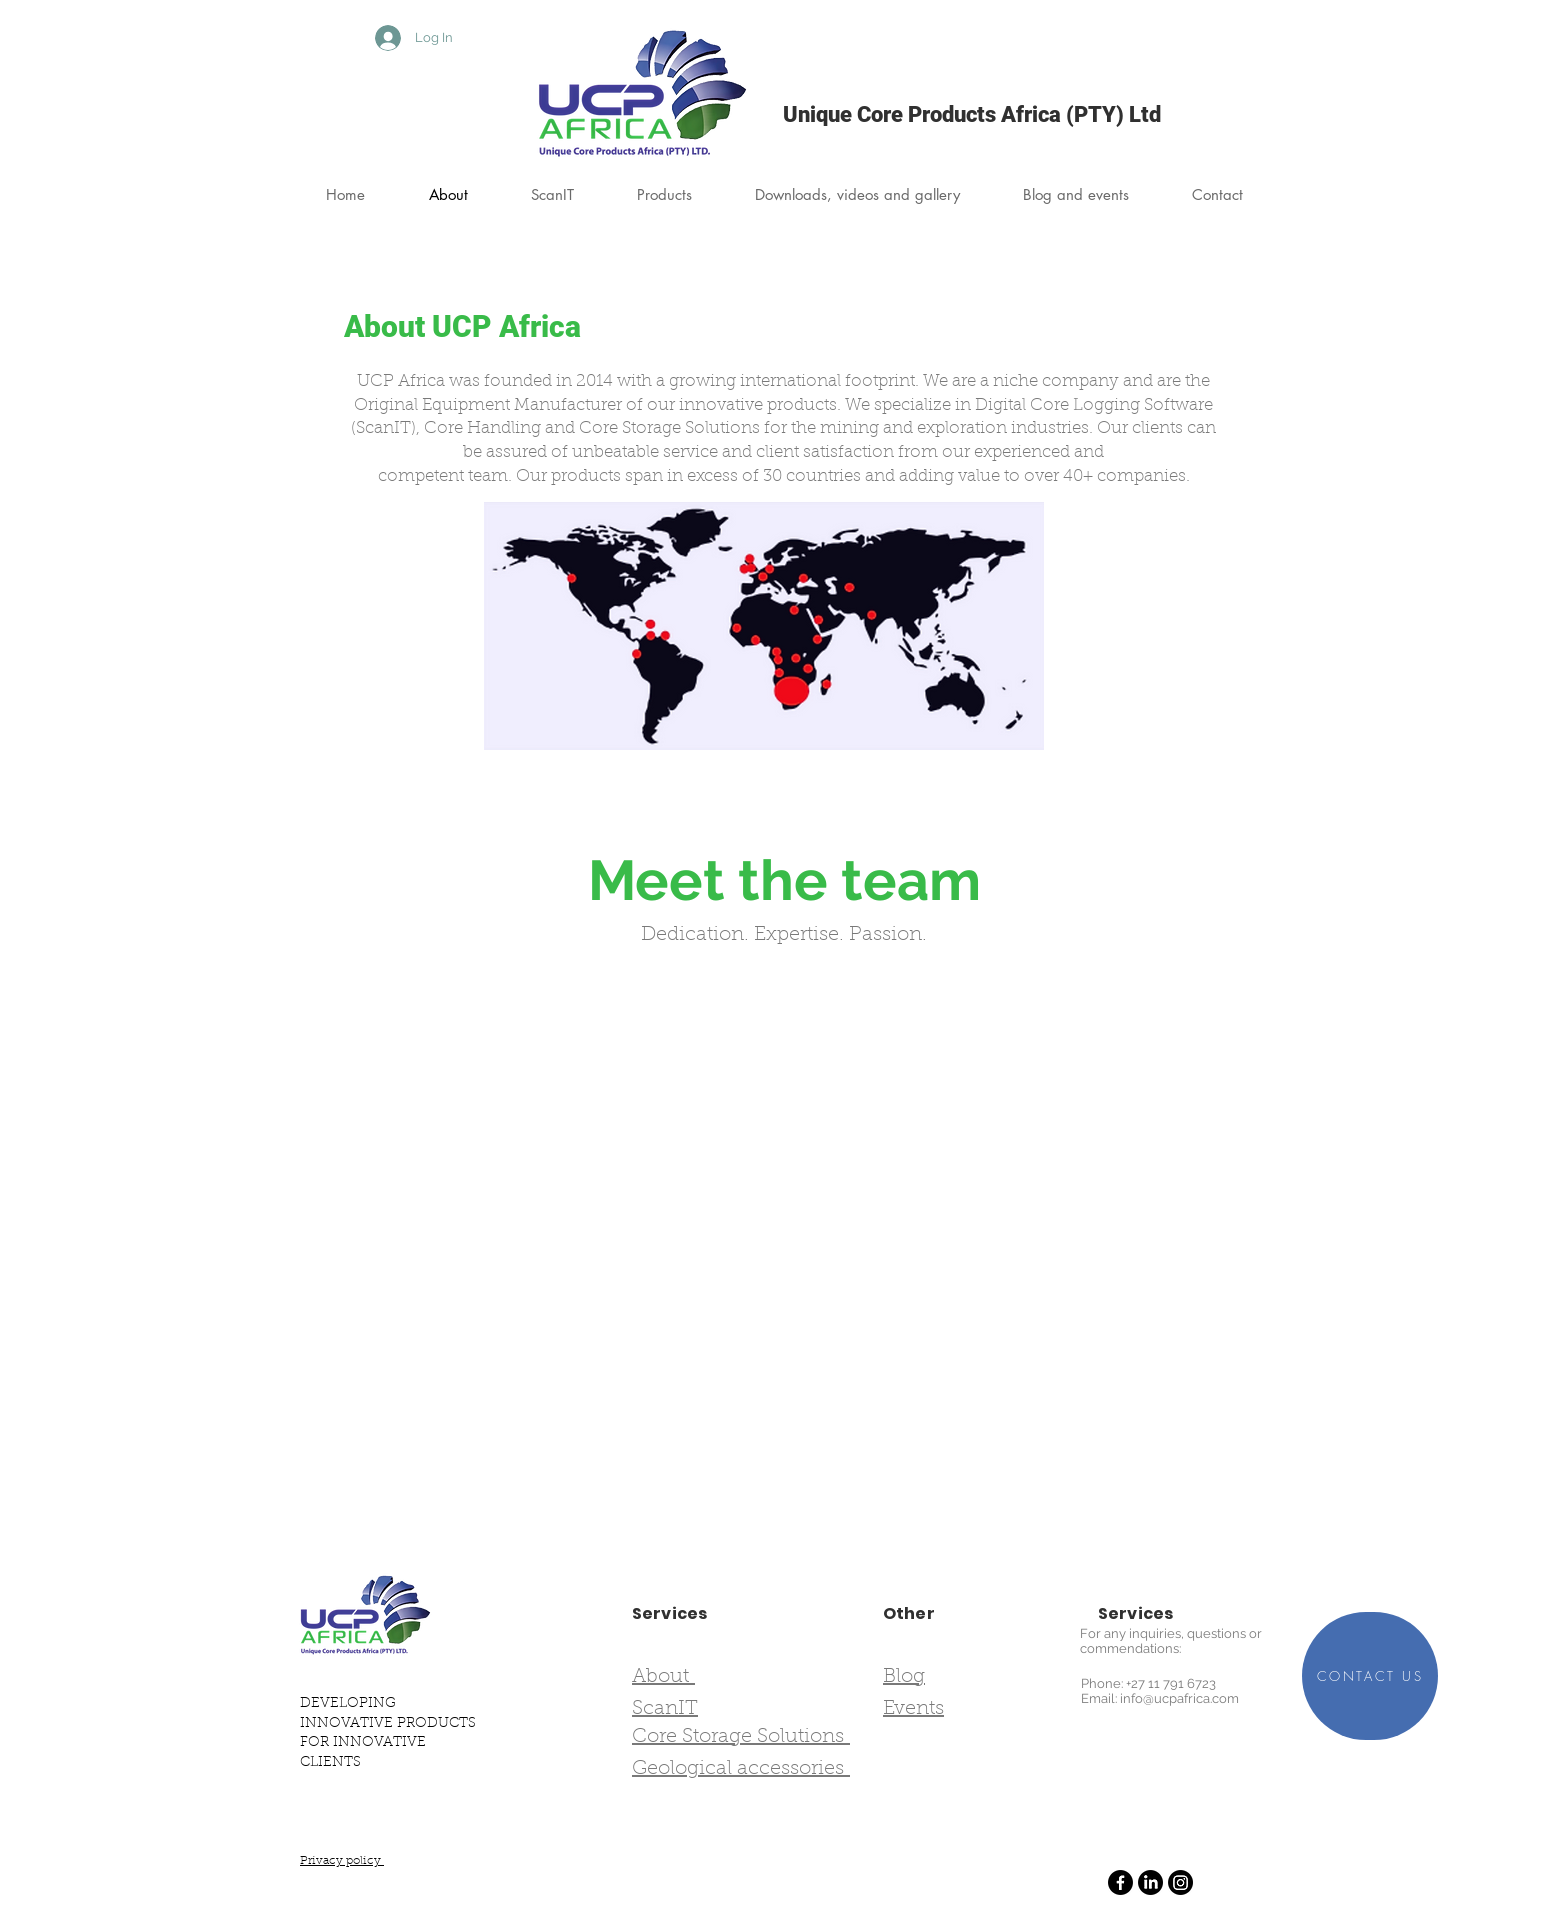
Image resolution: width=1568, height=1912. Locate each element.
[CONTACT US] (1370, 1676)
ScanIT (665, 1709)
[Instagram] (1180, 1882)
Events (913, 1709)
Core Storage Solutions (741, 1737)
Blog (904, 1677)
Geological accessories (741, 1769)
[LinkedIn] (1150, 1882)
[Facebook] (1120, 1882)
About (663, 1677)
